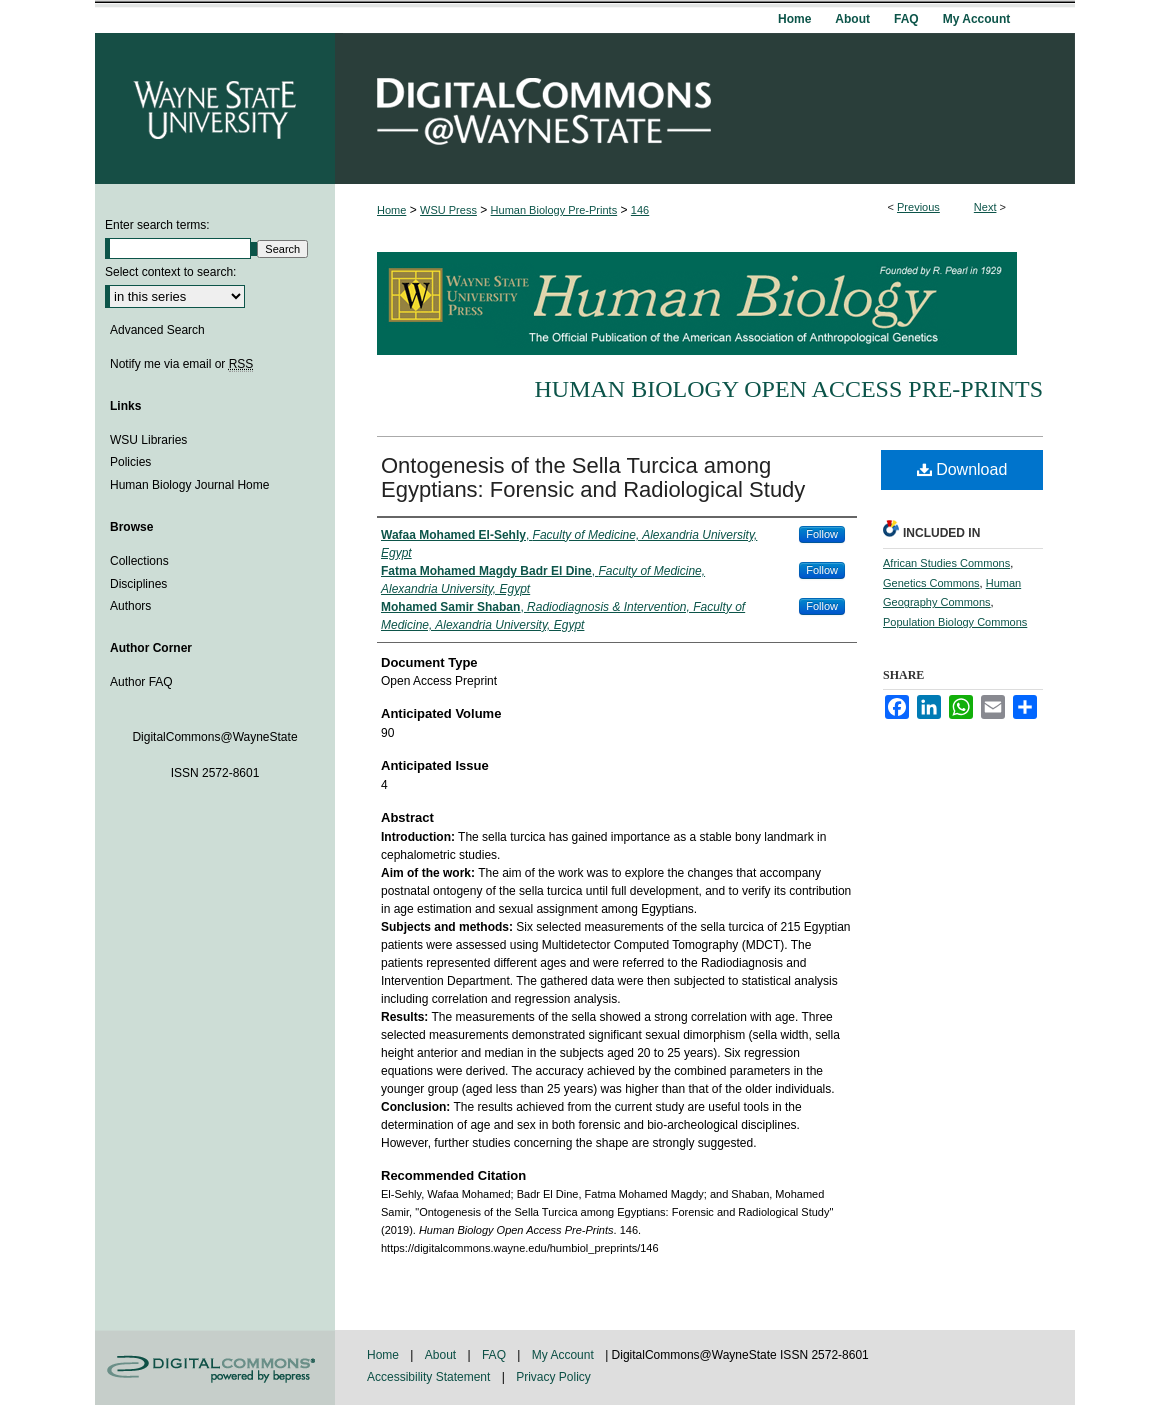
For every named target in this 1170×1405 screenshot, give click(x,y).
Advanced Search (157, 330)
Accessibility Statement (430, 1377)
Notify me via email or (181, 364)
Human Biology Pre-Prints (554, 210)
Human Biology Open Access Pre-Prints (788, 389)
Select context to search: (170, 272)
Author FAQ (141, 682)
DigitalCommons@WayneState (705, 108)
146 (640, 210)
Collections (139, 561)
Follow (822, 534)
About (442, 1355)
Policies (130, 462)
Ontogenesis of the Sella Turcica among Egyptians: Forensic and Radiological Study (593, 477)
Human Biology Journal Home (189, 485)
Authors (130, 606)
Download (962, 469)
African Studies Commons (946, 563)
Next (985, 207)
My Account (564, 1355)
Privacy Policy (553, 1377)
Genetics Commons (931, 583)
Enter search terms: (157, 225)
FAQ (495, 1355)
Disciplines (138, 584)
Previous (918, 207)
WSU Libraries (148, 440)
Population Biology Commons (955, 622)
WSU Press (448, 210)
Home (391, 210)
